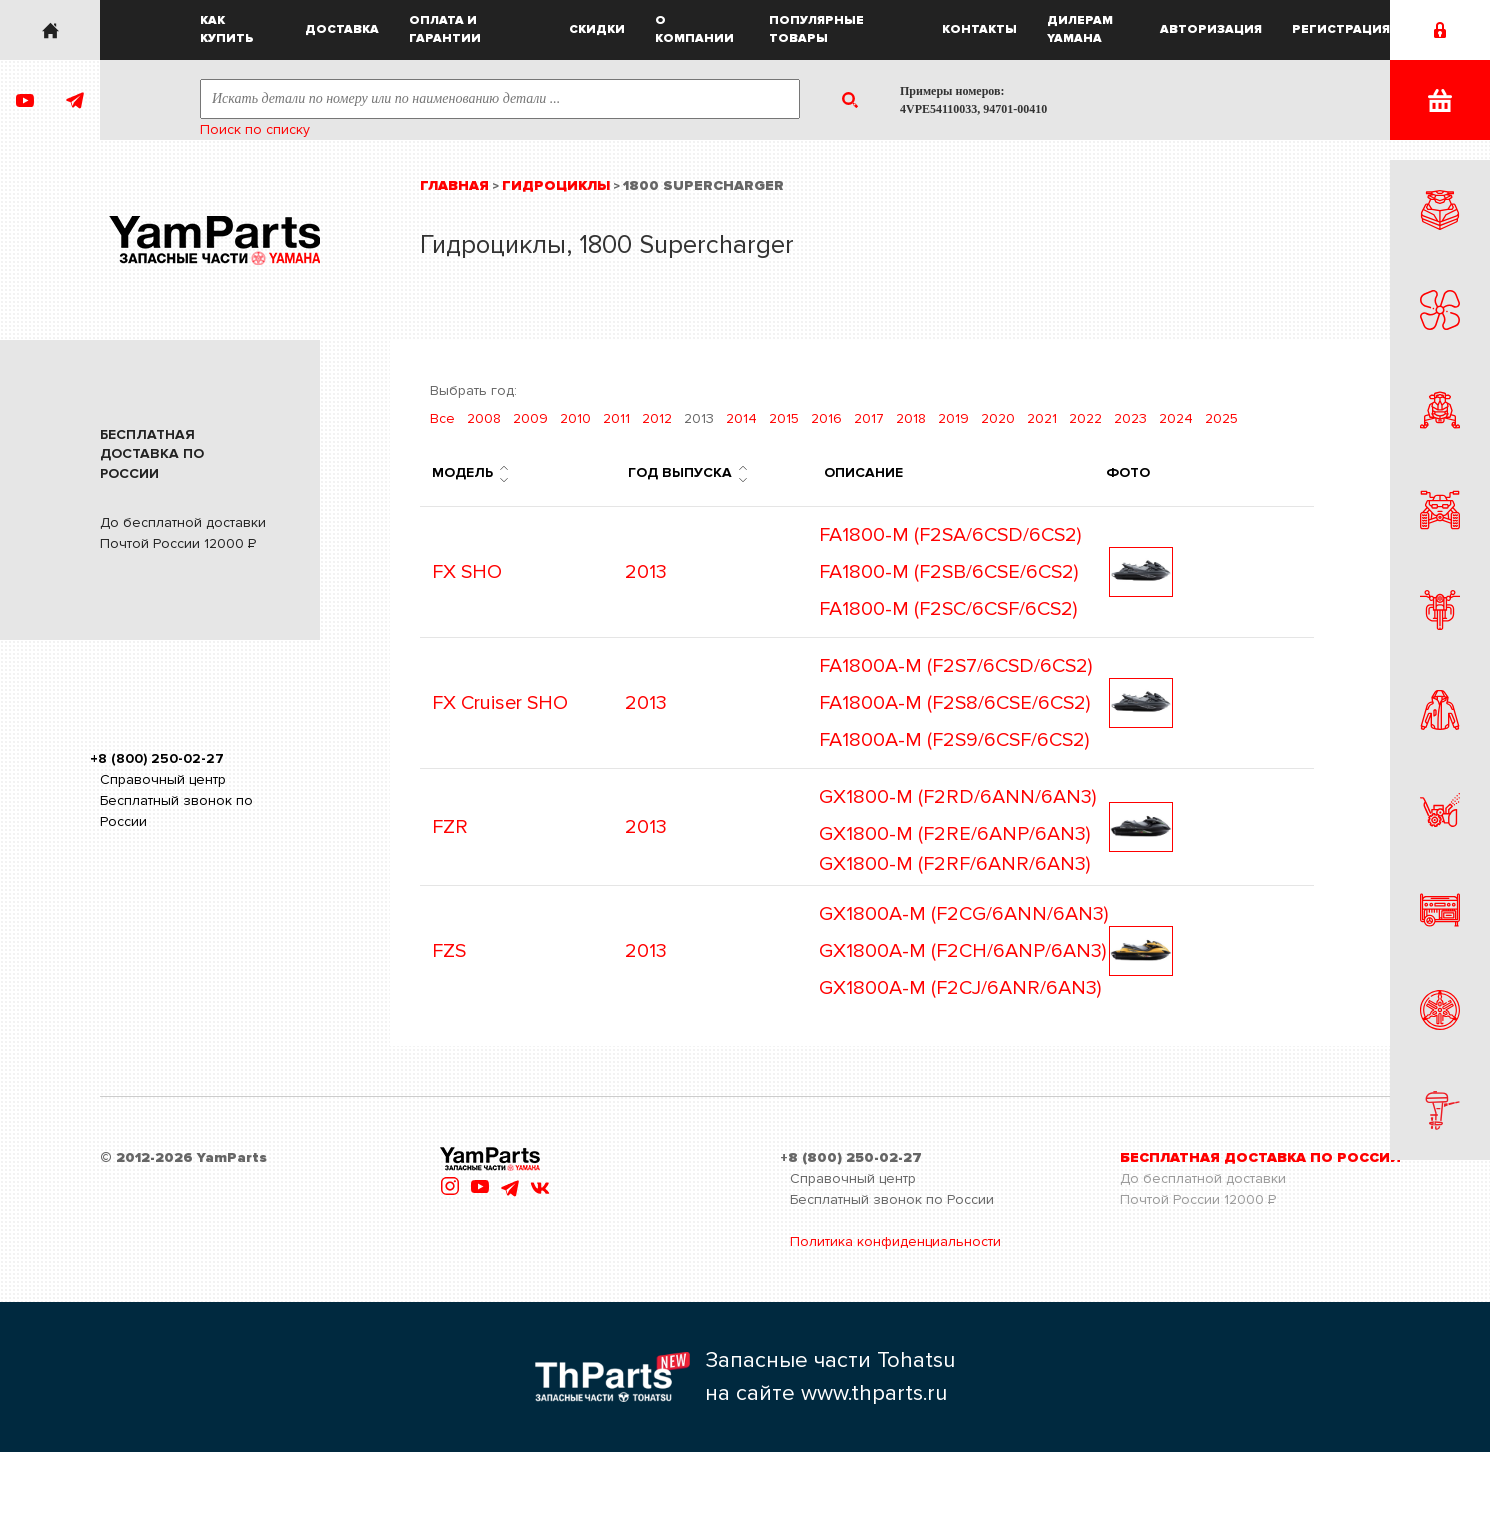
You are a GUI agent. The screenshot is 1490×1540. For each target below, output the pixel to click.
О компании (694, 29)
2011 (616, 418)
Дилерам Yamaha (1080, 29)
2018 (911, 418)
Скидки (597, 29)
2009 (530, 418)
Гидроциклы (556, 185)
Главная (454, 185)
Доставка (342, 29)
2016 (826, 418)
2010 (575, 418)
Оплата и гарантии (445, 29)
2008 (484, 418)
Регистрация (1341, 29)
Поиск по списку (255, 129)
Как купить (227, 29)
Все (442, 418)
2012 (657, 418)
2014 (741, 418)
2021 (1042, 418)
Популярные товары (816, 29)
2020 (998, 418)
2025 (1221, 418)
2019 (953, 418)
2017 (869, 418)
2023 (1130, 418)
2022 (1085, 418)
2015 (784, 418)
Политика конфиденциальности (895, 1241)
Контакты (979, 29)
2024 (1176, 418)
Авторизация (1211, 29)
